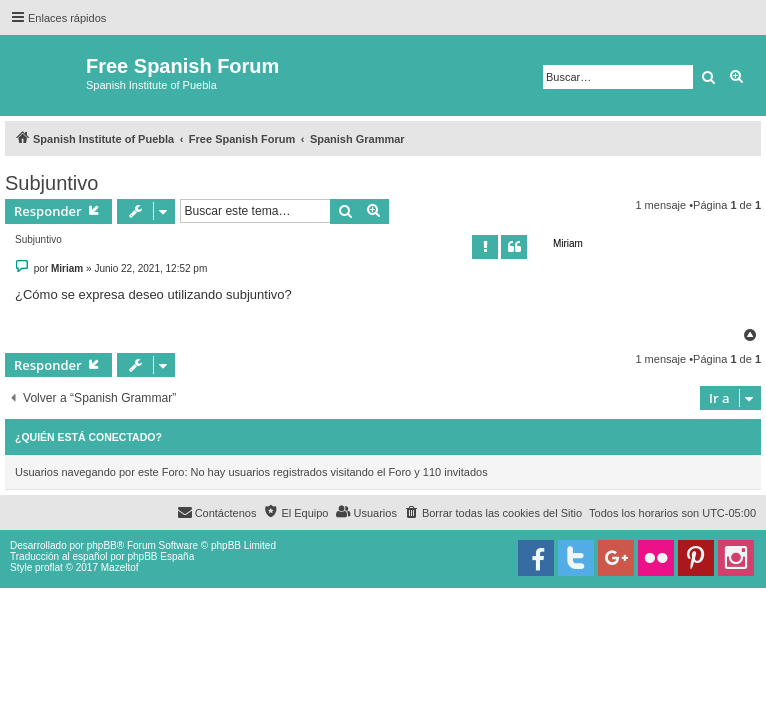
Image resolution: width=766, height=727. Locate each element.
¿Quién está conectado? (88, 437)
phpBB (102, 545)
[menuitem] (493, 513)
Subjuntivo (51, 183)
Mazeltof (120, 567)
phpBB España (160, 556)
